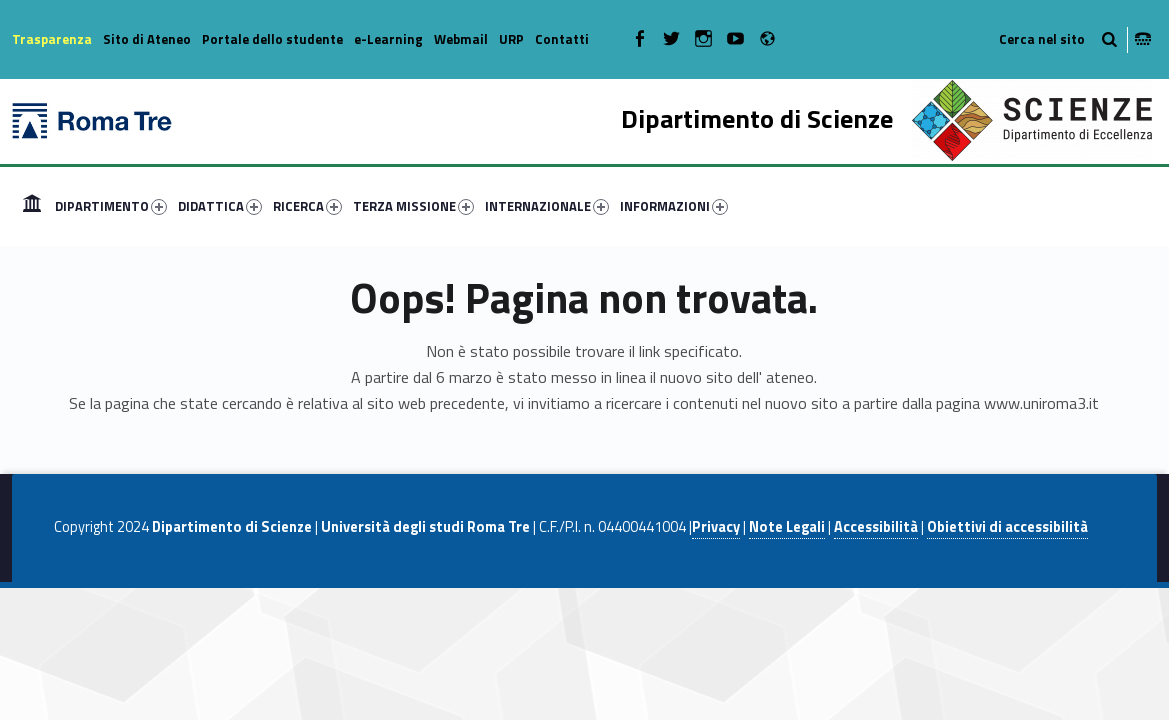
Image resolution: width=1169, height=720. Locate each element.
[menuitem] (32, 206)
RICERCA (307, 206)
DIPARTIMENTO (111, 206)
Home (32, 206)
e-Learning (388, 39)
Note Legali (787, 527)
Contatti (562, 39)
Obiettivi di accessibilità (1007, 527)
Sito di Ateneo (147, 39)
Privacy (716, 527)
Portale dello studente (272, 39)
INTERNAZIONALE (547, 206)
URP (511, 39)
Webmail (461, 39)
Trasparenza (52, 39)
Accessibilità (876, 527)
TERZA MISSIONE (413, 206)
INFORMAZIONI (674, 206)
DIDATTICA (220, 206)
